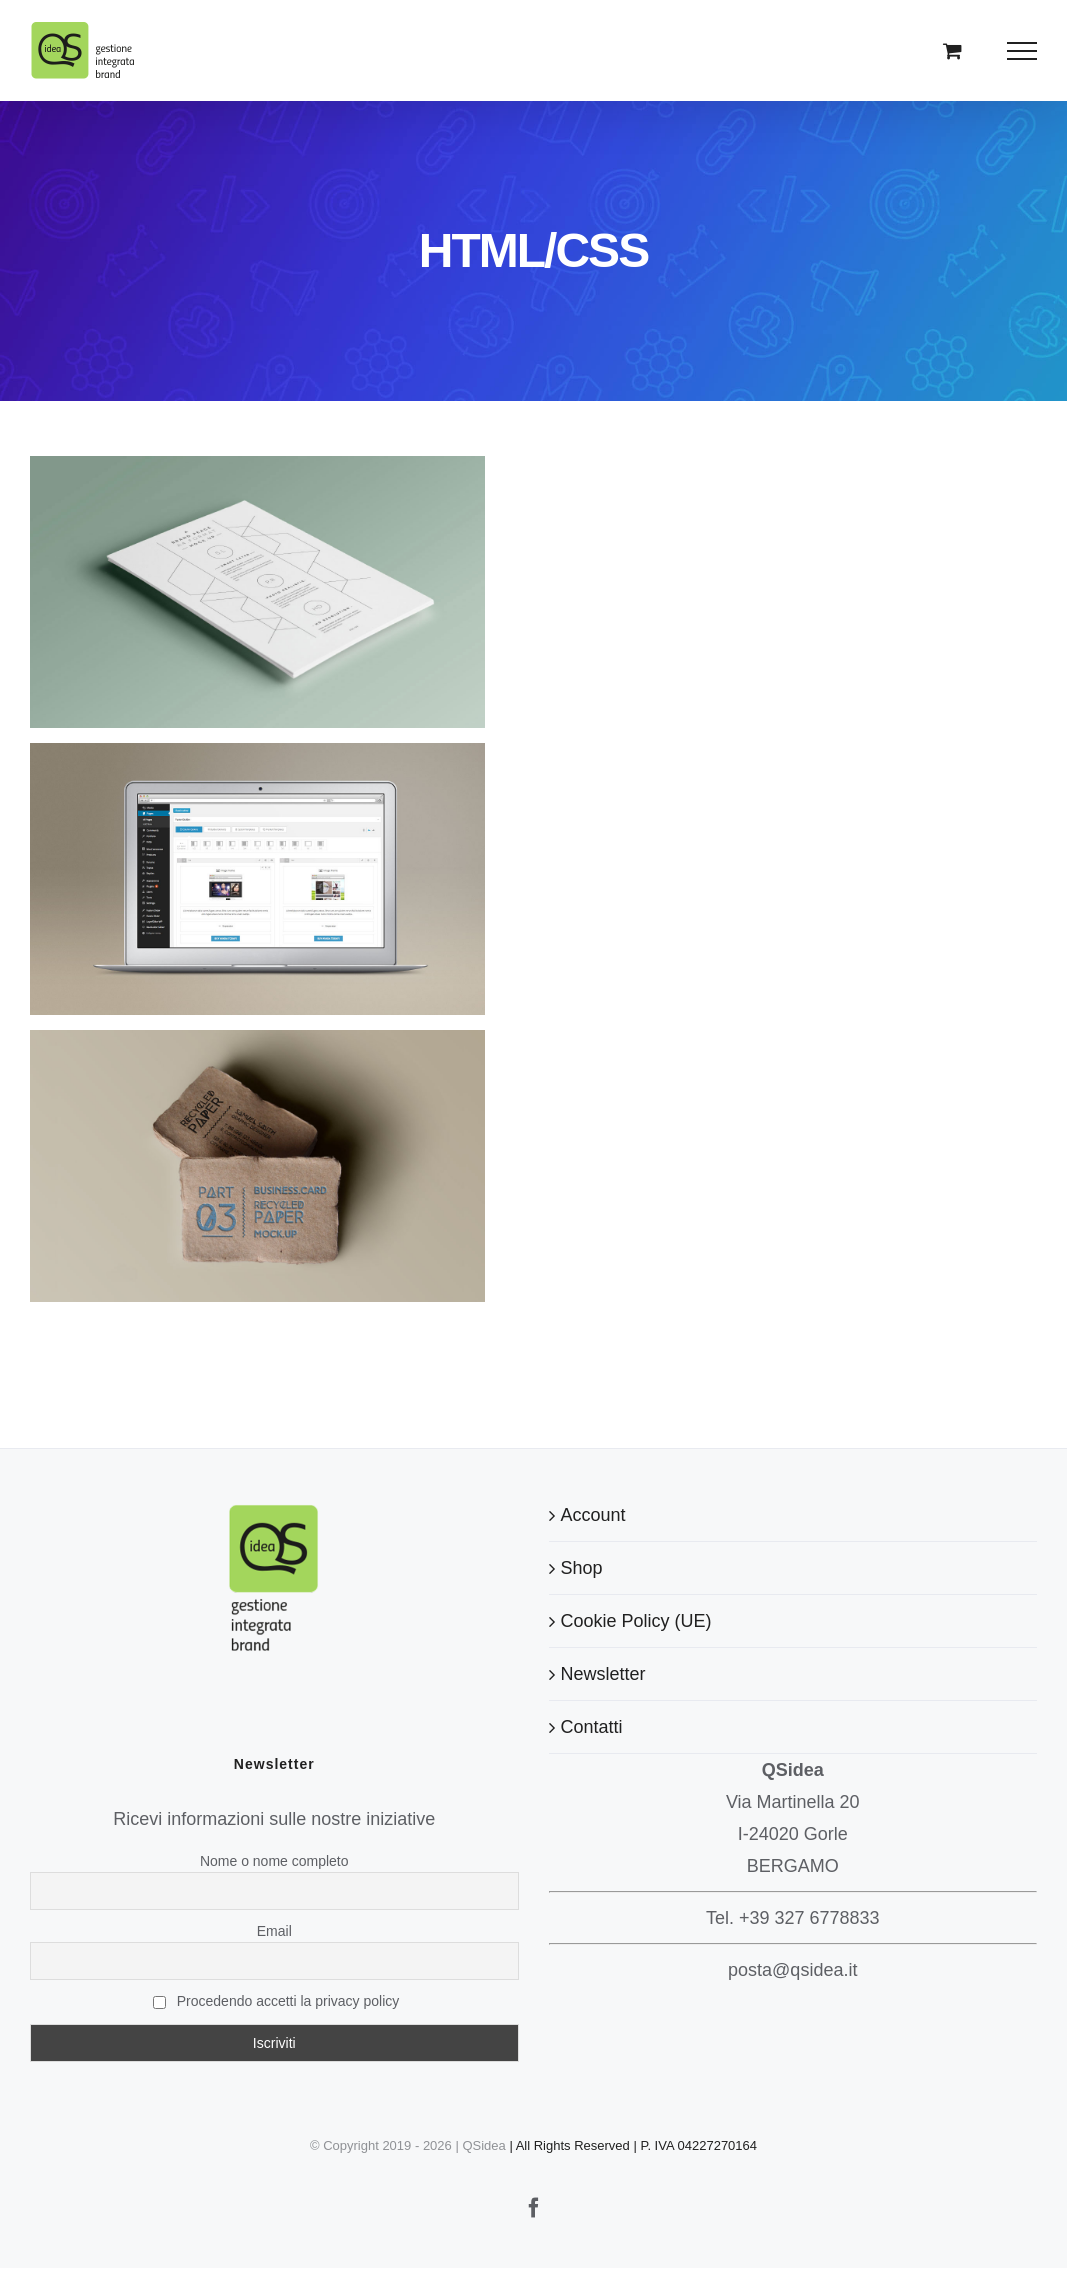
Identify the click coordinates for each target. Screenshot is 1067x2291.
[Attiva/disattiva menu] (1022, 51)
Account (593, 1515)
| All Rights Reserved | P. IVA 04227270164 (633, 2145)
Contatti (592, 1727)
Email (274, 1931)
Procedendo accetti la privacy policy (276, 2001)
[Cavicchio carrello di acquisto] (952, 50)
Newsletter (603, 1674)
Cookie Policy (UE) (636, 1621)
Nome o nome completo (274, 1861)
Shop (582, 1568)
